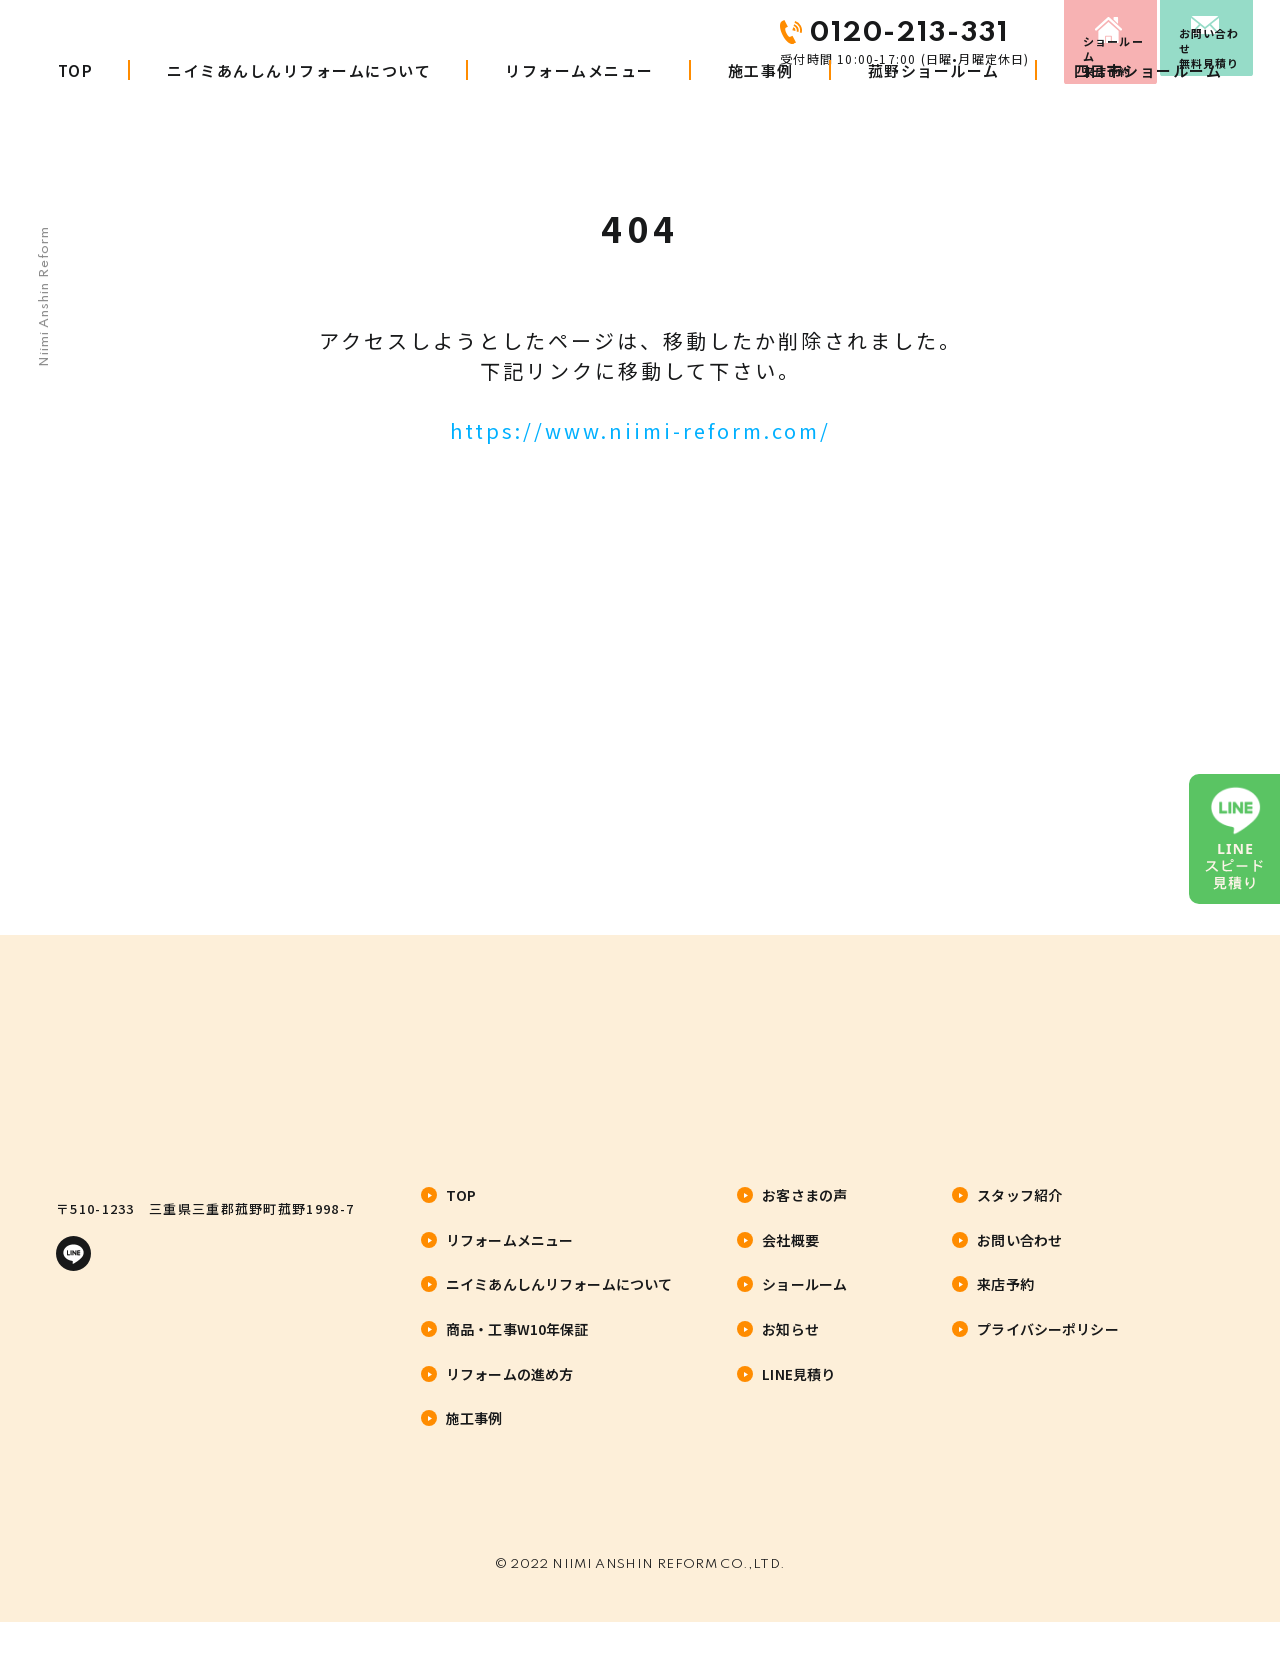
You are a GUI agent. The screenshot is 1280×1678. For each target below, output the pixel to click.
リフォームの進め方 (509, 1398)
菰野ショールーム (934, 107)
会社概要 (790, 1264)
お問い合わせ (1190, 33)
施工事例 (761, 107)
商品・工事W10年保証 (517, 1353)
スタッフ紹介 (1019, 1220)
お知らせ (790, 1353)
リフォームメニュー (579, 107)
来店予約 (997, 33)
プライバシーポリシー (1047, 1353)
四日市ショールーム (1148, 107)
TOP (76, 107)
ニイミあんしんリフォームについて (299, 107)
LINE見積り (798, 1398)
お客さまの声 (804, 1220)
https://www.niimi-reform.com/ (640, 430)
